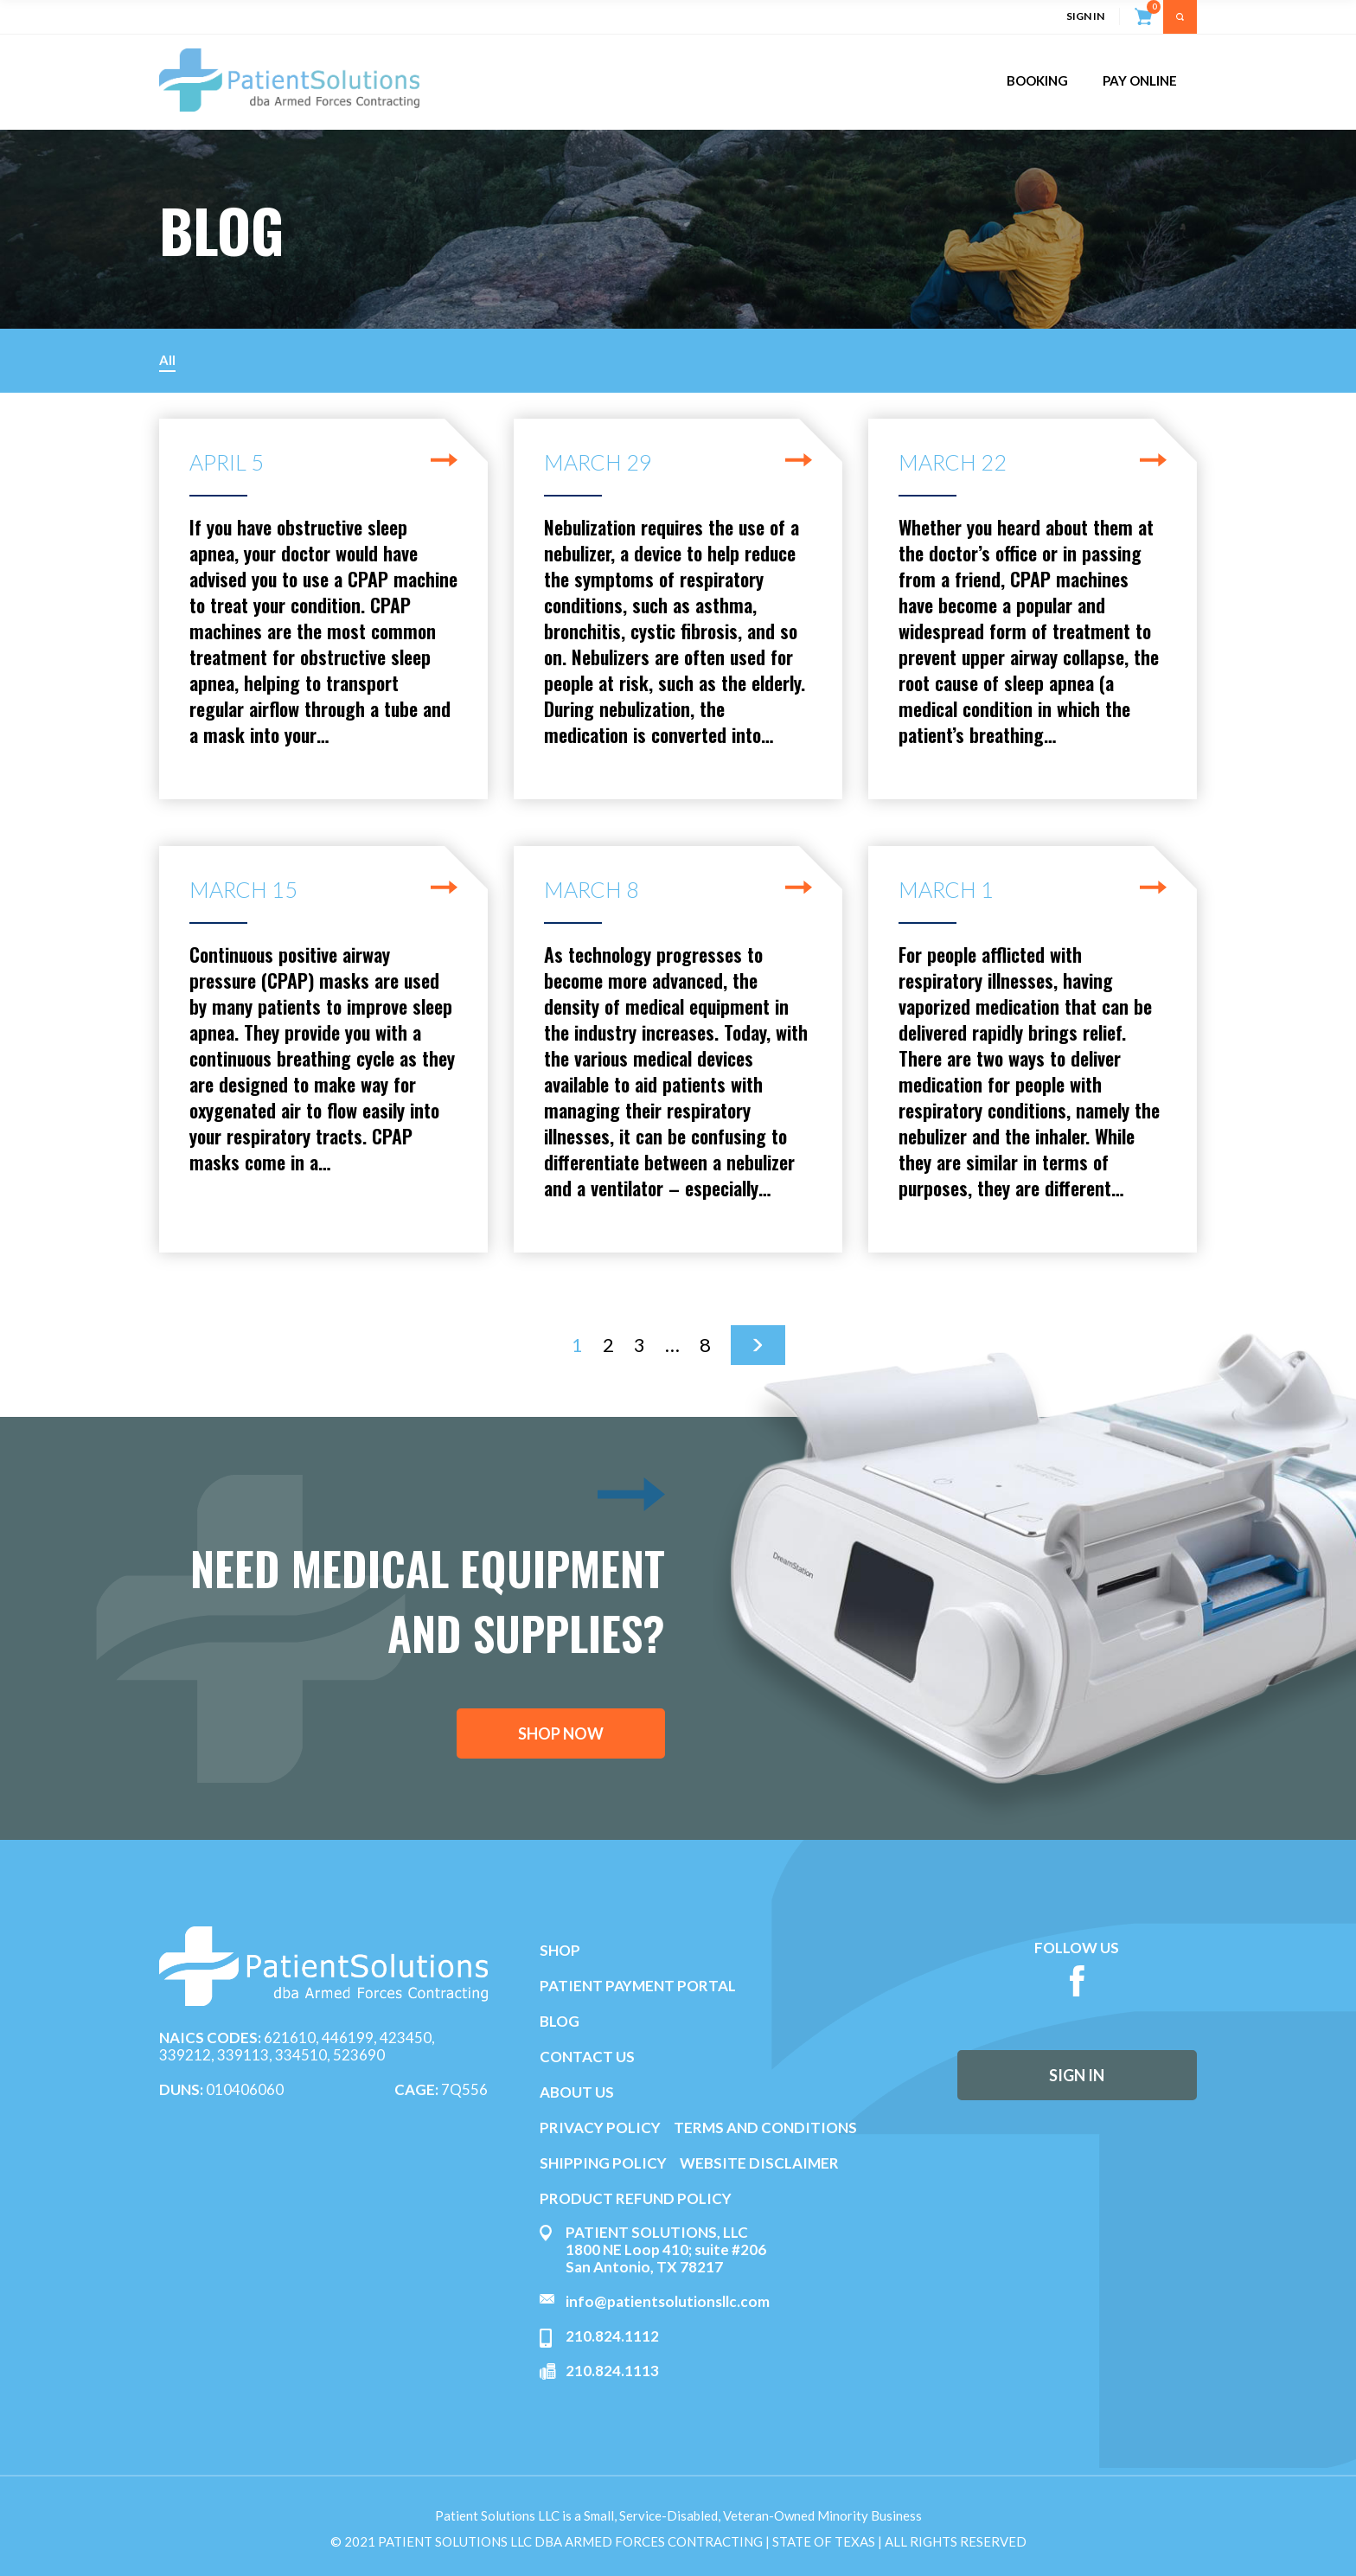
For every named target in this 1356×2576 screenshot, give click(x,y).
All (167, 360)
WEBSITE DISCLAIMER (759, 2163)
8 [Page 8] (705, 1345)
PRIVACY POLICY (600, 2127)
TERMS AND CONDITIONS (765, 2127)
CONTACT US (587, 2056)
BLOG (559, 2021)
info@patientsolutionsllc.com (668, 2301)
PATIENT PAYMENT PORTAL (638, 1986)
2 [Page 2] (608, 1345)
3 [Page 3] (639, 1345)
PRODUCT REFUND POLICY (636, 2198)
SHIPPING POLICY (604, 2163)
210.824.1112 (612, 2336)
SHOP (560, 1950)
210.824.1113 (612, 2370)
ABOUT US (577, 2092)
